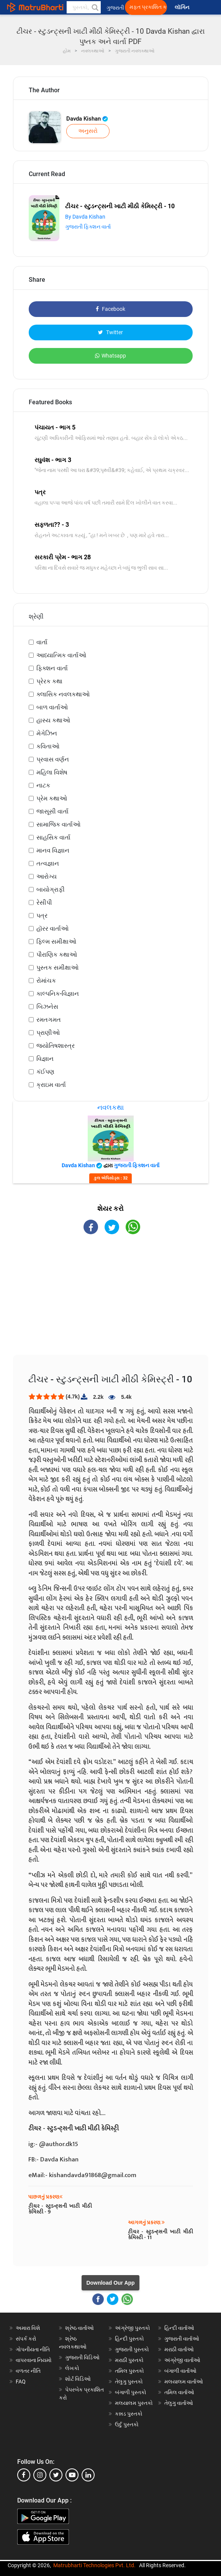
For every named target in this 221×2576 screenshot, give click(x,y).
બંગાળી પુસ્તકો (130, 2392)
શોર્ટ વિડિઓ (78, 2379)
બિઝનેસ (47, 1006)
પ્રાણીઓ (48, 1032)
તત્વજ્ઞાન (47, 863)
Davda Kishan (87, 118)
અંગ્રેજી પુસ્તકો (132, 2328)
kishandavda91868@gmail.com (92, 2175)
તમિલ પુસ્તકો (129, 2371)
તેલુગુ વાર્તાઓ (178, 2403)
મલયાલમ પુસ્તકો (134, 2403)
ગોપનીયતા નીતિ (33, 2349)
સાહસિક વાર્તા (53, 837)
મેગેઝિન (46, 733)
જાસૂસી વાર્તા (52, 811)
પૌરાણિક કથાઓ (56, 954)
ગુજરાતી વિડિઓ (82, 2357)
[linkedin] (88, 2474)
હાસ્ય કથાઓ (53, 720)
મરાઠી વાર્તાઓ (179, 2349)
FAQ (21, 2381)
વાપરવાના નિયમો (34, 2360)
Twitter (110, 332)
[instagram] (39, 2474)
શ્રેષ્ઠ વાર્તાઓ (79, 2328)
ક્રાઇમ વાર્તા (51, 1084)
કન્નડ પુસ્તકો (128, 2414)
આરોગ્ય (46, 876)
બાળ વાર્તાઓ (52, 707)
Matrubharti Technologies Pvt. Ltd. (94, 2565)
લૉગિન (182, 7)
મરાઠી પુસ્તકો (129, 2360)
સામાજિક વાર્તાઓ (58, 824)
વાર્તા (41, 642)
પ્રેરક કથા (49, 681)
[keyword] (84, 7)
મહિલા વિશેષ (51, 772)
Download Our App (110, 2283)
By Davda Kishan (85, 217)
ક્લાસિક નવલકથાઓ (63, 694)
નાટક (43, 785)
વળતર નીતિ (28, 2371)
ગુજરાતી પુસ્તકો (132, 2349)
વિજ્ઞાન (45, 1058)
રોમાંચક (46, 980)
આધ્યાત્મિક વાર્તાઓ (61, 655)
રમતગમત (48, 1019)
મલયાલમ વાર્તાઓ (183, 2381)
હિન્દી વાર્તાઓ (179, 2328)
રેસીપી (44, 902)
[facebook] (23, 2474)
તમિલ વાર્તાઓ (179, 2392)
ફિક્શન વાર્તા (52, 668)
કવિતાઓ (47, 746)
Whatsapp (110, 356)
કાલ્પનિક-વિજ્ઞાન (57, 993)
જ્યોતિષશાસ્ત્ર (55, 1045)
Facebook (110, 309)
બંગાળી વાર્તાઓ (180, 2371)
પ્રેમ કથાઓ (51, 798)
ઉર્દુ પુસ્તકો (127, 2424)
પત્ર (41, 915)
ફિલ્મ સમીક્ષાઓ (56, 941)
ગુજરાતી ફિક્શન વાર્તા (88, 227)
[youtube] (72, 2474)
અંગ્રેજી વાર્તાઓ (182, 2360)
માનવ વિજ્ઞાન (52, 850)
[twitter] (55, 2474)
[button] (94, 7)
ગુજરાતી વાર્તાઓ (181, 2339)
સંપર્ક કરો (26, 2339)
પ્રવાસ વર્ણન (52, 759)
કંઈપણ (45, 1071)
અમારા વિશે (28, 2328)
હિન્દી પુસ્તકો (129, 2339)
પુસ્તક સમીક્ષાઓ (57, 967)
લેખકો (72, 2368)
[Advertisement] (110, 1301)
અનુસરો (88, 130)
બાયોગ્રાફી (50, 889)
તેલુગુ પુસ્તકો (129, 2381)
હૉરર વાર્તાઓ (52, 928)
